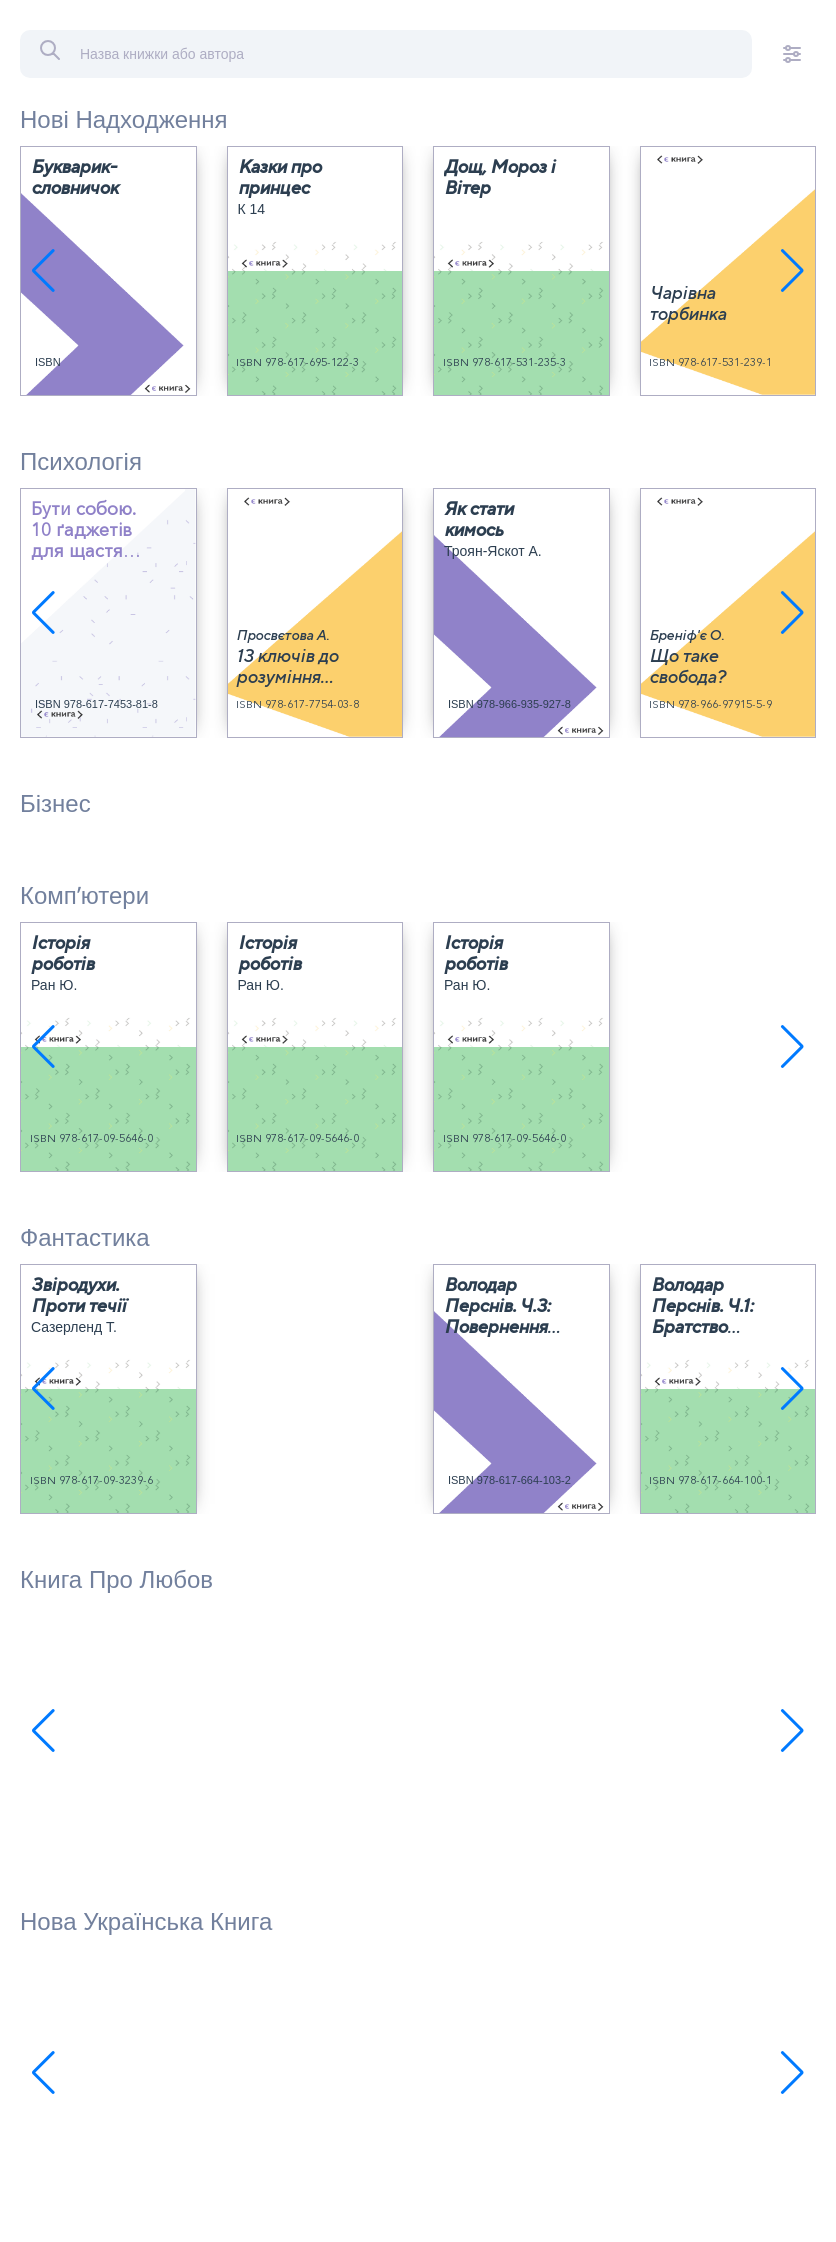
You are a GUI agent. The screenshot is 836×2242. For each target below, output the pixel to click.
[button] (43, 271)
